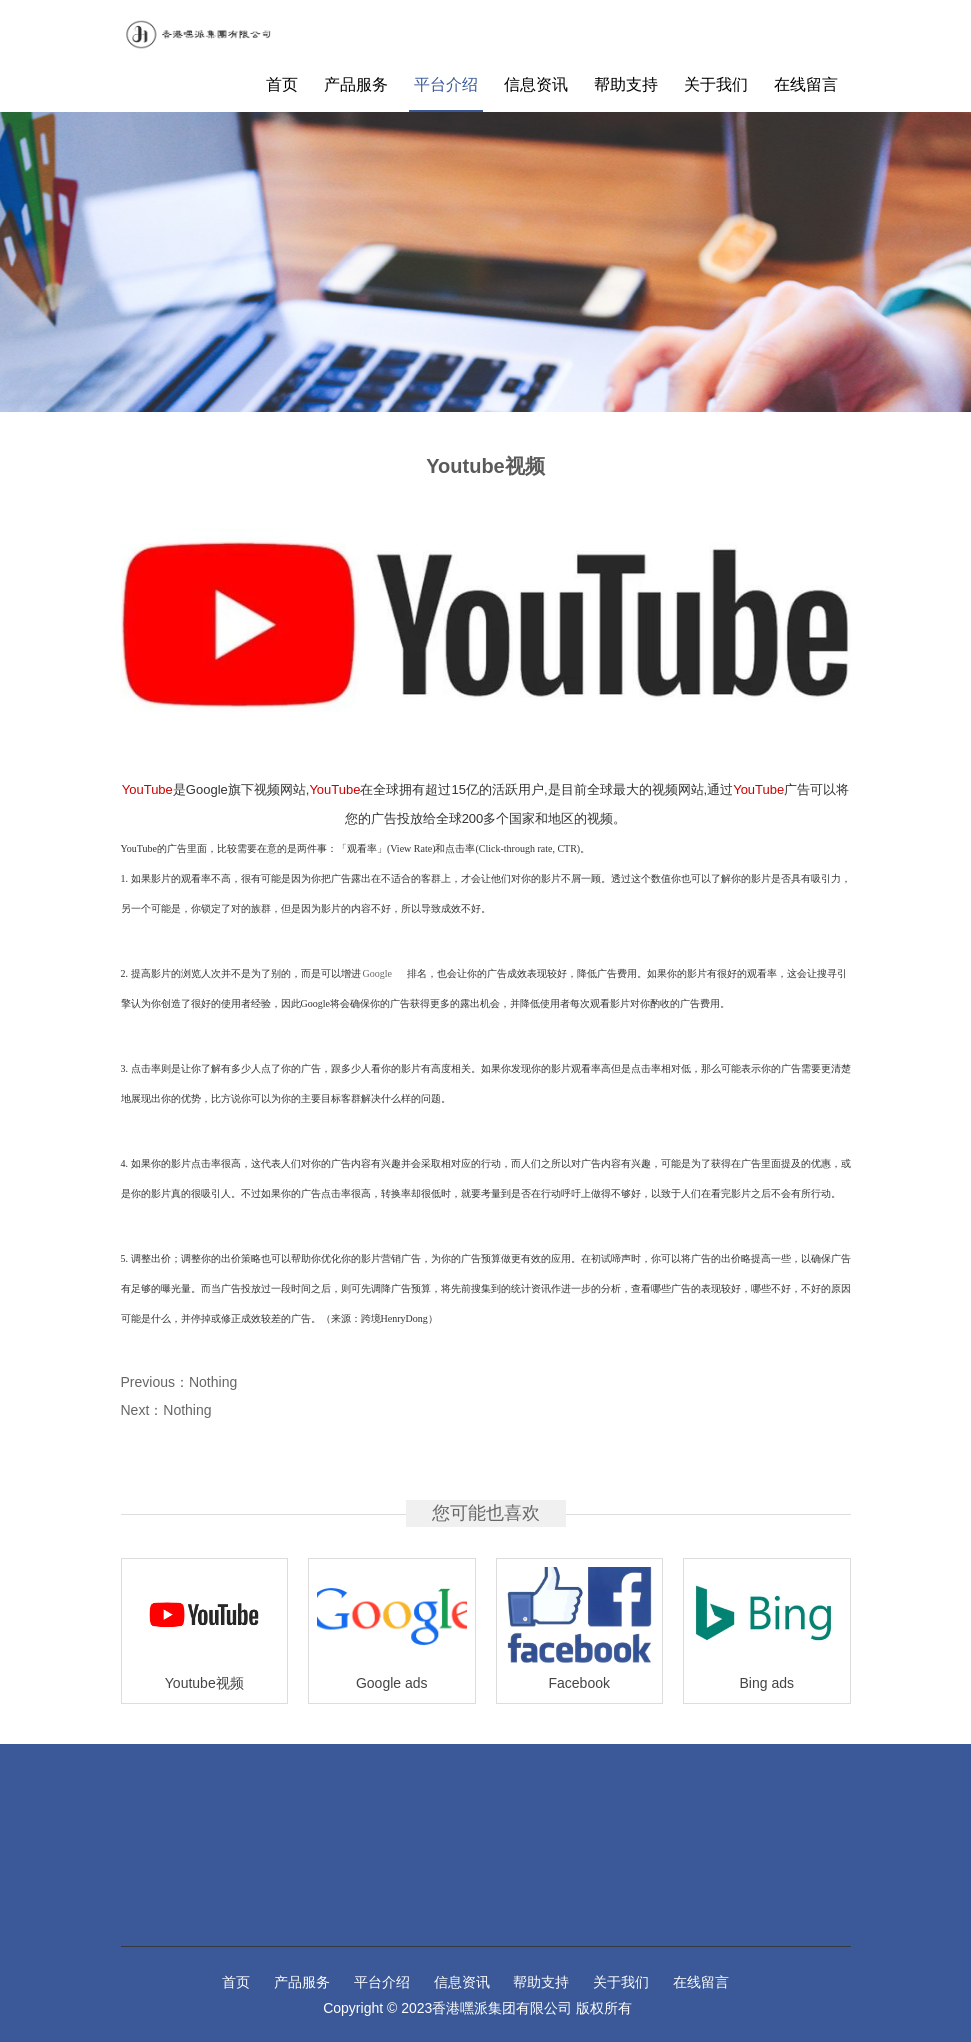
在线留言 (806, 84)
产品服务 (356, 84)
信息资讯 (536, 84)
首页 (282, 84)
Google (377, 973)
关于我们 (716, 84)
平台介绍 (446, 84)
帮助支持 (626, 84)
